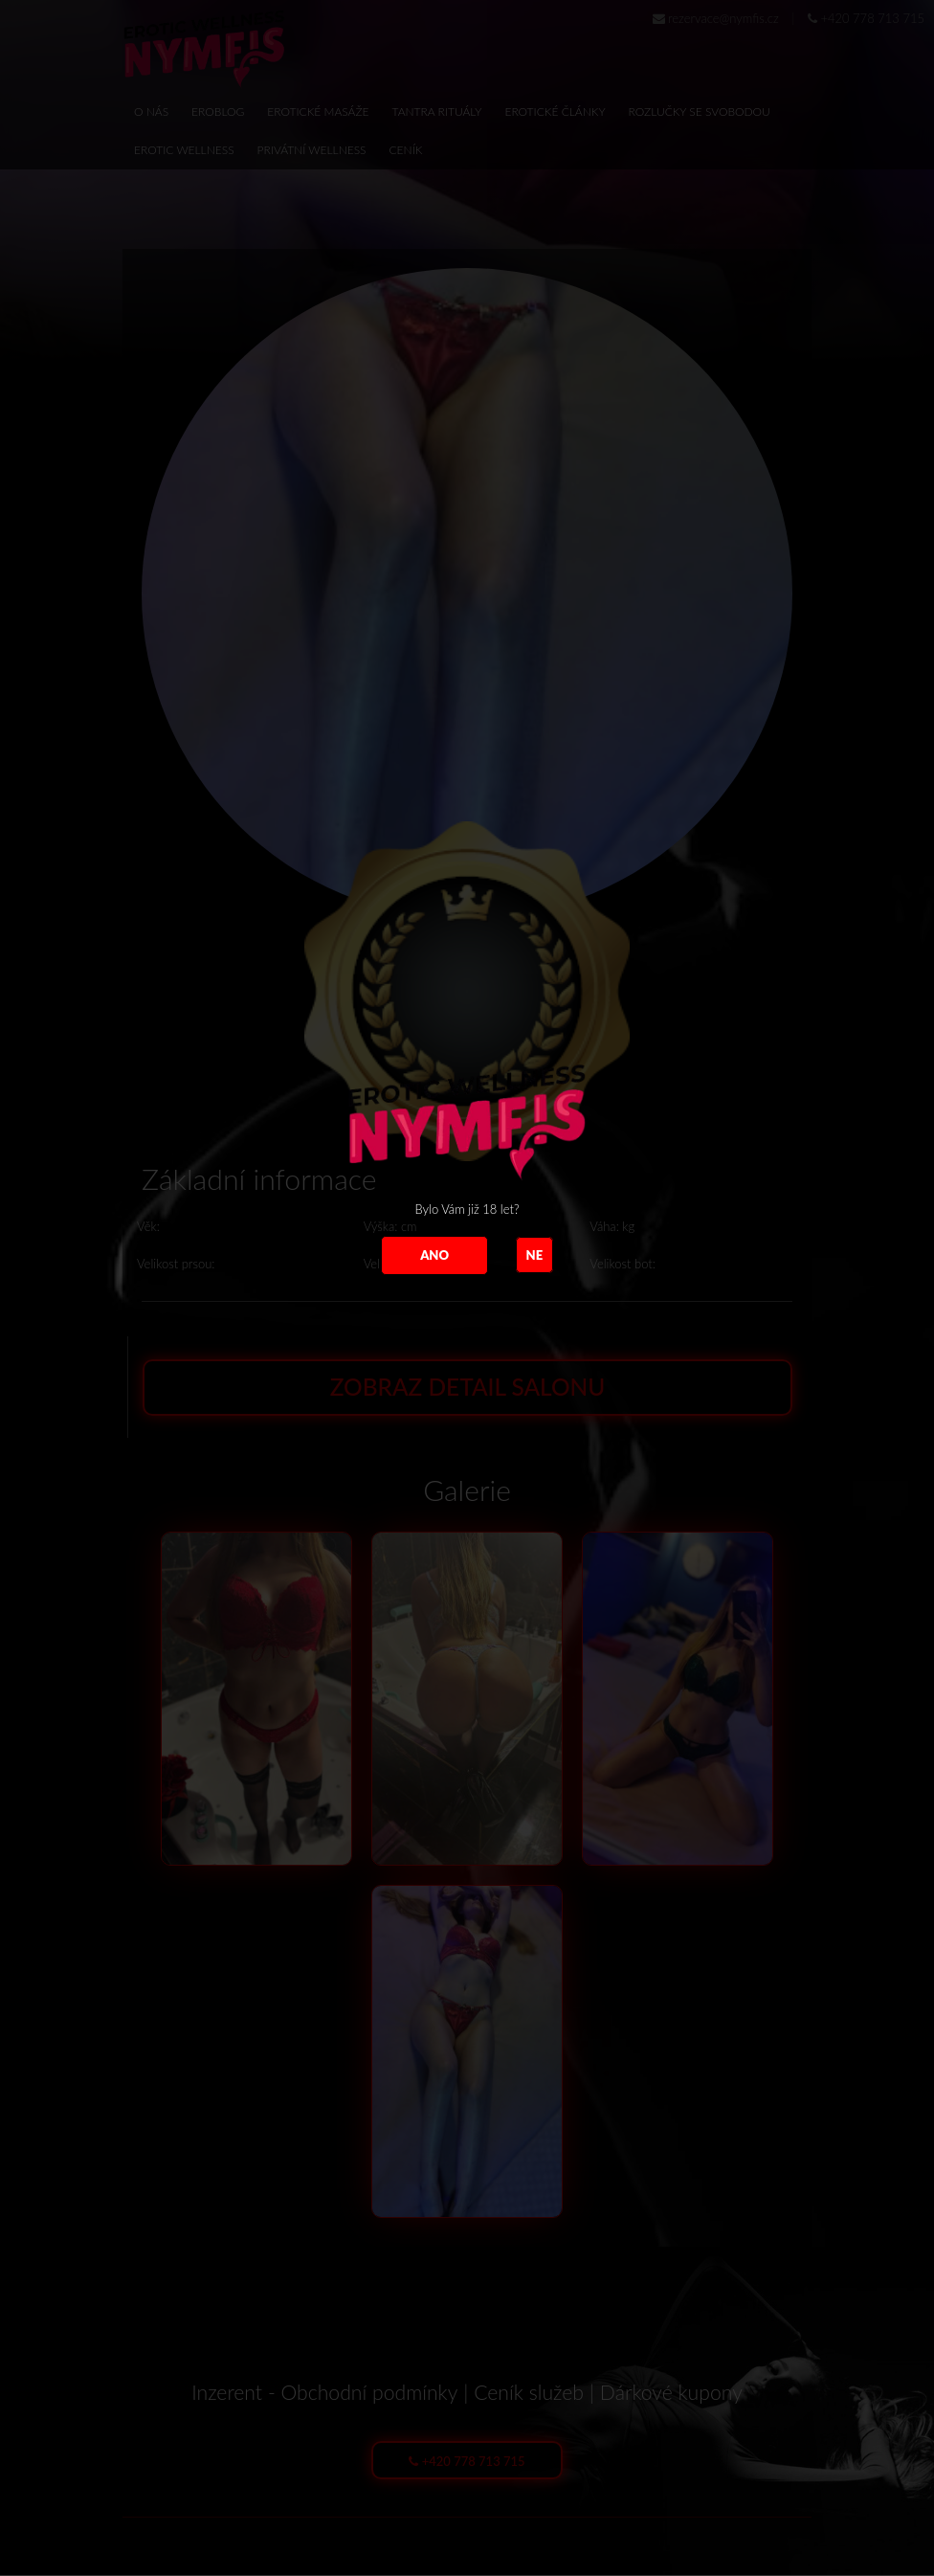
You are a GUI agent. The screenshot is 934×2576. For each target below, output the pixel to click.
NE (535, 1255)
